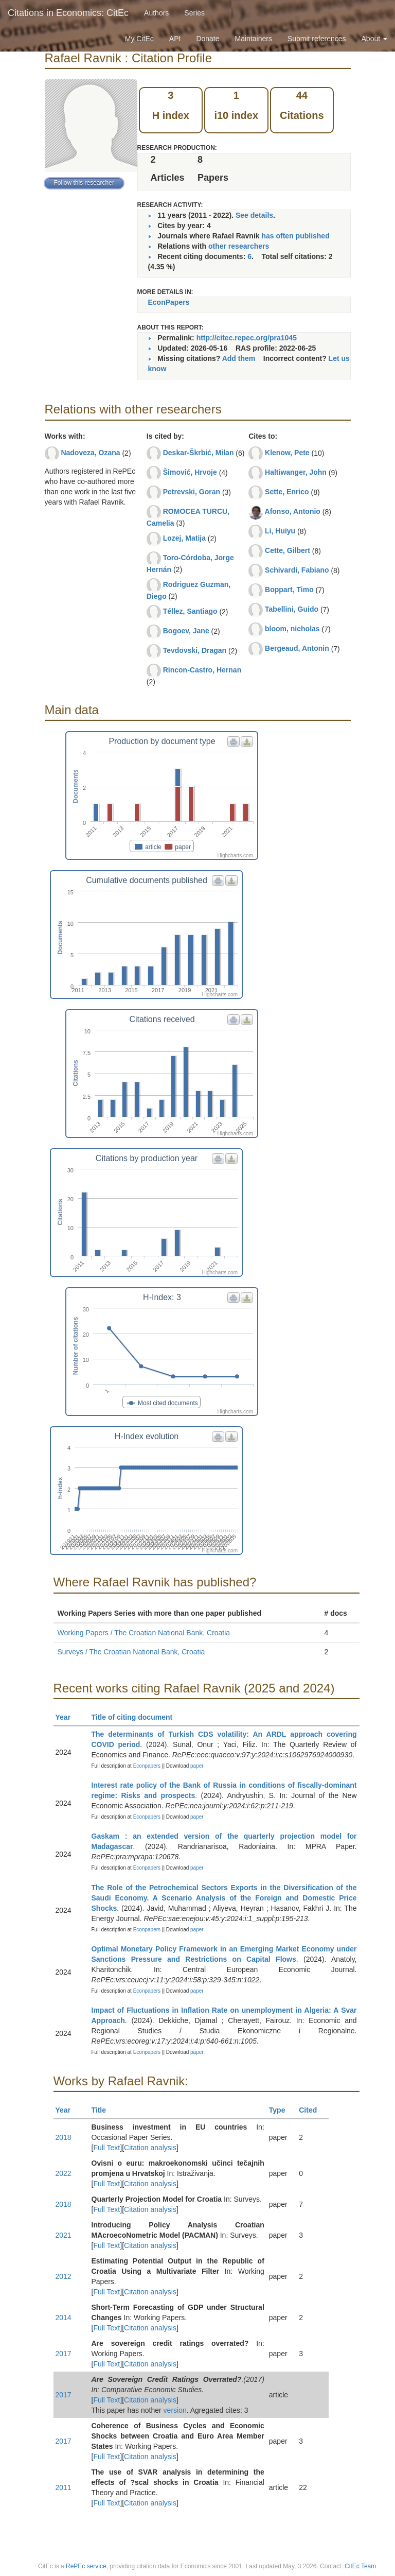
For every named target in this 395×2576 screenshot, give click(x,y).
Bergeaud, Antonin (297, 648)
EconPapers (169, 302)
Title (103, 2110)
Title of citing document (137, 1717)
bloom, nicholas (292, 629)
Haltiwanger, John (296, 472)
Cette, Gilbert (287, 550)
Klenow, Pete (287, 452)
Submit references (317, 38)
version (175, 2410)
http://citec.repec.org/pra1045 (246, 338)
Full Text (106, 2147)
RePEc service (86, 2566)
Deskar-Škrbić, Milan (198, 452)
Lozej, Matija (184, 538)
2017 (63, 2353)
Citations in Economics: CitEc (68, 13)
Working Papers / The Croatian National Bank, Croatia (144, 1633)
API (175, 38)
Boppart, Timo (289, 589)
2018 (63, 2137)
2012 (63, 2276)
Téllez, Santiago (190, 611)
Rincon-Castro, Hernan (202, 670)
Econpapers (146, 1766)
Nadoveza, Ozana (90, 452)
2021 (63, 2235)
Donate (207, 38)
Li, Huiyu (280, 531)
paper (197, 1766)
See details (254, 215)
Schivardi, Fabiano (297, 570)
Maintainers (253, 38)
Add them (239, 358)
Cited (312, 2110)
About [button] (374, 38)
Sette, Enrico (287, 492)
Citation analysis (150, 2147)
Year (68, 1717)
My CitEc (139, 38)
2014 (63, 2317)
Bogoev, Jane (186, 631)
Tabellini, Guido (291, 609)
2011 (63, 2487)
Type (281, 2110)
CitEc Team (360, 2566)
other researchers (238, 246)
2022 (63, 2173)
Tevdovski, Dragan (194, 650)
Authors (156, 13)
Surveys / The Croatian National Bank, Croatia (131, 1652)
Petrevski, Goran (191, 492)
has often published (295, 236)
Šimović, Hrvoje (190, 472)
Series (194, 13)
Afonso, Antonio (292, 511)
